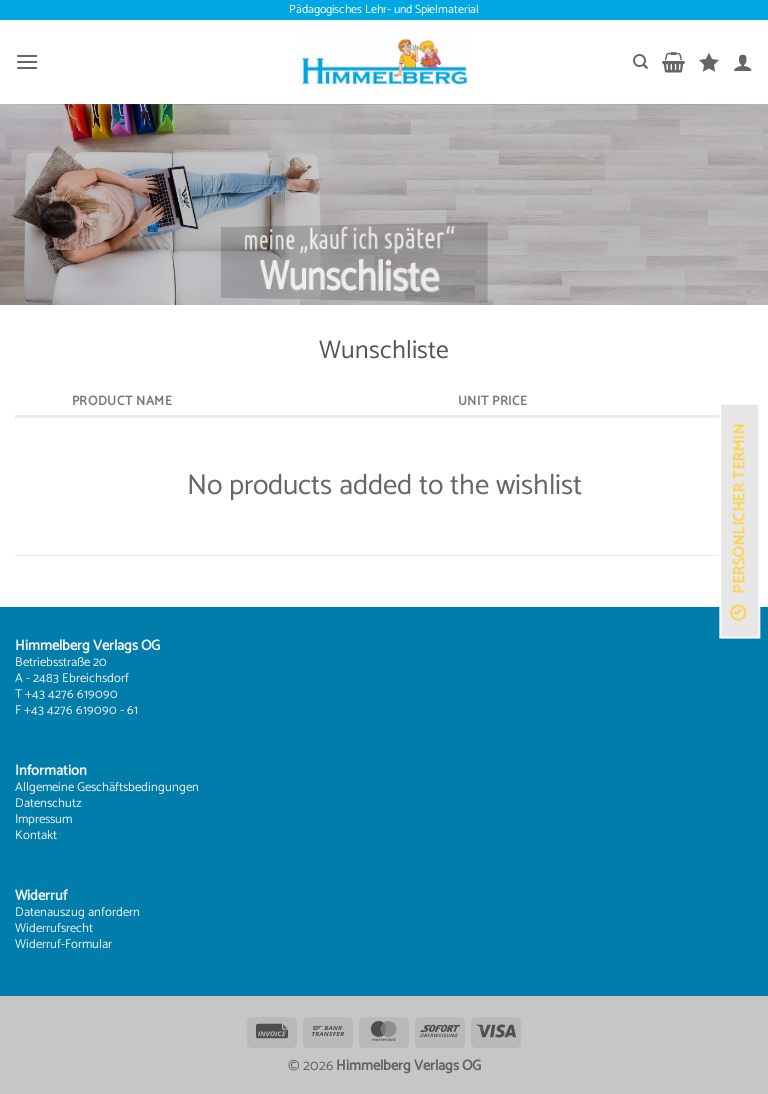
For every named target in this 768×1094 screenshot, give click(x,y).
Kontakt (36, 835)
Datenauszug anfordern (77, 912)
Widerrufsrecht (54, 928)
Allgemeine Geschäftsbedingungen (107, 787)
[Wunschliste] (709, 62)
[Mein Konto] (743, 62)
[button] (27, 61)
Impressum (43, 819)
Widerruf (38, 944)
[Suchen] (640, 62)
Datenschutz (48, 803)
